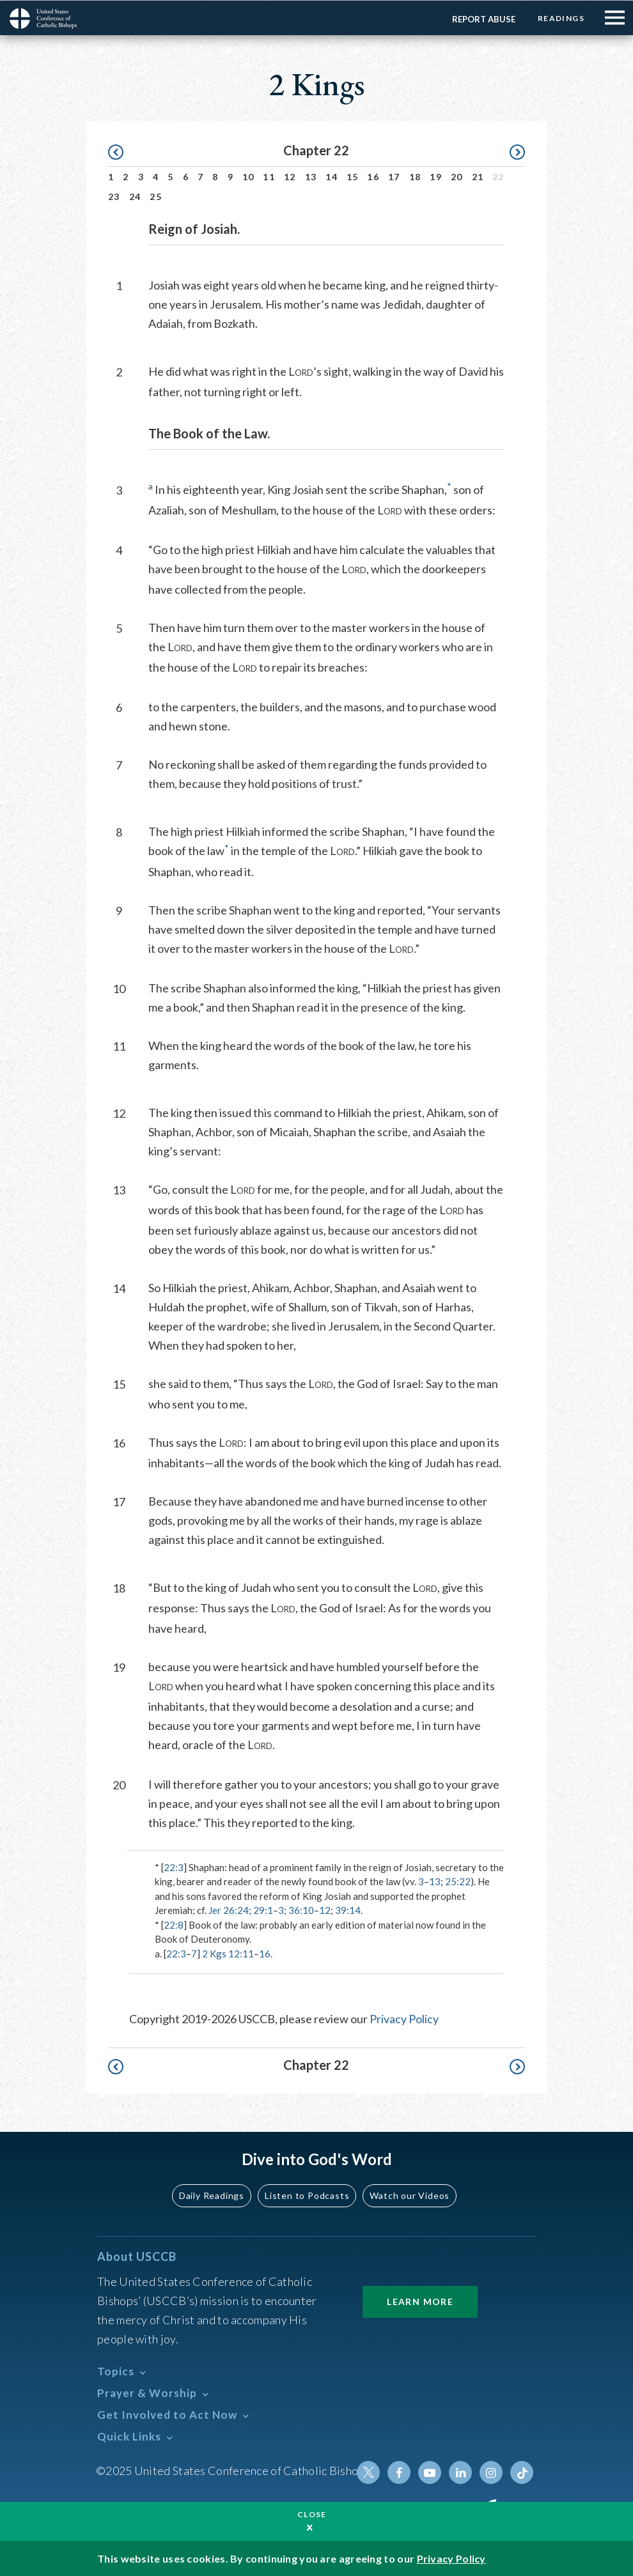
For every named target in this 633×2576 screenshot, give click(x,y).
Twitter (368, 2471)
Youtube (429, 2471)
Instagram (491, 2471)
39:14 (348, 1909)
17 (394, 176)
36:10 (301, 1909)
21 (478, 176)
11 (269, 176)
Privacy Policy (404, 2018)
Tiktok (521, 2471)
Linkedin (460, 2471)
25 (156, 195)
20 (457, 176)
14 (331, 176)
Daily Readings (211, 2194)
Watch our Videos (409, 2194)
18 (415, 176)
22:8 (174, 1924)
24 (135, 195)
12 (290, 176)
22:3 (174, 1866)
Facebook (398, 2471)
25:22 (458, 1880)
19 (436, 176)
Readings (561, 17)
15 (353, 176)
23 (114, 195)
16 (373, 176)
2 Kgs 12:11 (228, 1953)
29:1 (263, 1909)
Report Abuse (483, 18)
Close (312, 2513)
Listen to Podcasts (307, 2194)
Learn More (420, 2300)
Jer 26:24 (228, 1909)
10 (248, 176)
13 (311, 176)
